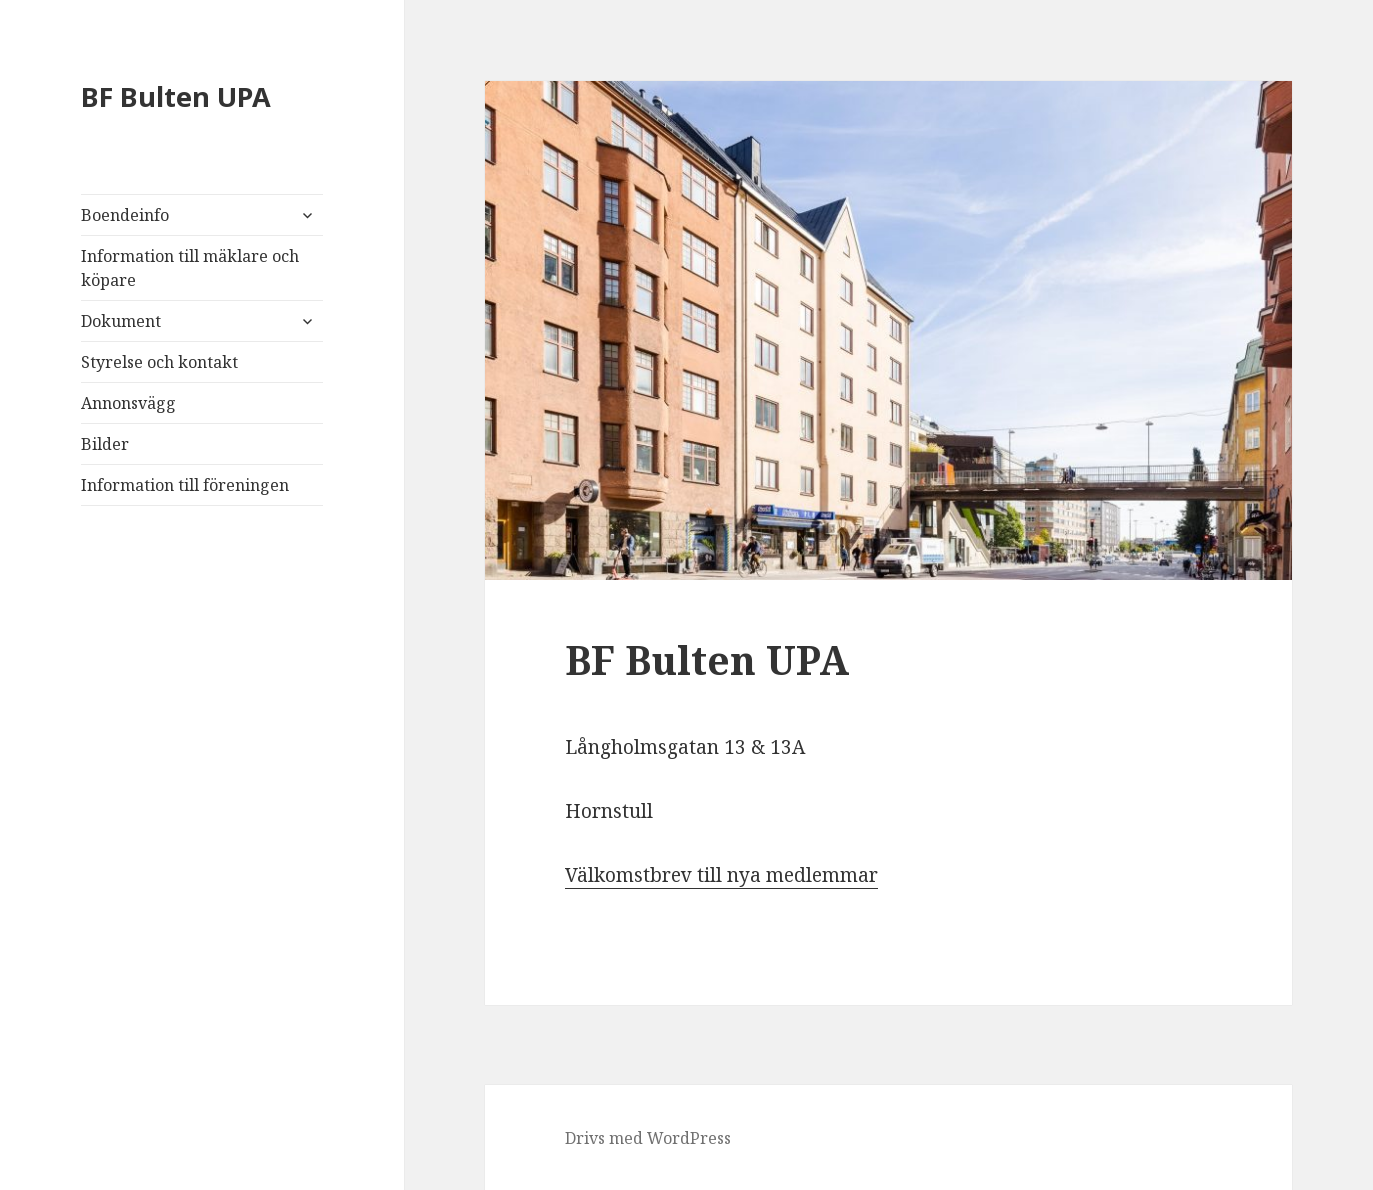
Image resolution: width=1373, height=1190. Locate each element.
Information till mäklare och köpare (190, 268)
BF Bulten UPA (176, 96)
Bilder (105, 444)
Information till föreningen (185, 485)
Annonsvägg (128, 403)
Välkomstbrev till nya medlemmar (721, 875)
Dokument (121, 321)
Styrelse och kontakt (159, 362)
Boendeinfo (125, 215)
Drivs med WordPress (648, 1138)
